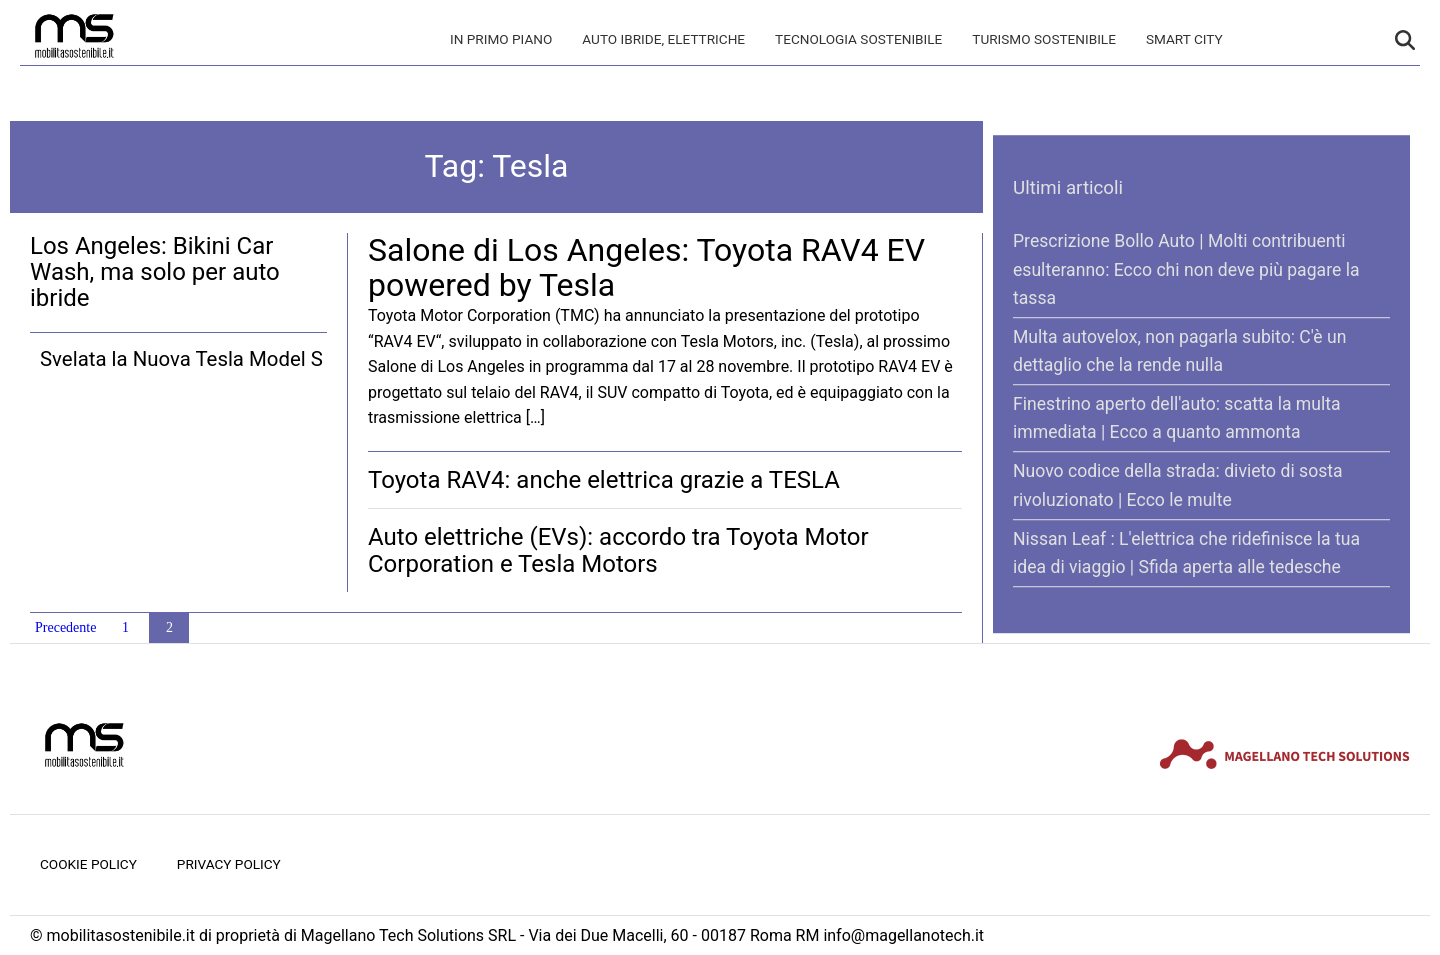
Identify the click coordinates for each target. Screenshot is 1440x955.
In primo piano (501, 39)
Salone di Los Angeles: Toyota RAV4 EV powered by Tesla (646, 267)
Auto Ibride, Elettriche (663, 39)
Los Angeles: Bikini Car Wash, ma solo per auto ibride (155, 272)
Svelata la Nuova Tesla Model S (181, 359)
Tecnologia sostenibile (858, 39)
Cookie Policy (88, 864)
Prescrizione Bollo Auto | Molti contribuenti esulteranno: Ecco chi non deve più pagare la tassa (1186, 270)
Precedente (65, 627)
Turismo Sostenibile (1044, 39)
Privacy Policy (229, 864)
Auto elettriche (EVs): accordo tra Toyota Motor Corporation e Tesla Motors (618, 550)
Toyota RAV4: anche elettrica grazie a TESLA (604, 480)
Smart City (1184, 39)
